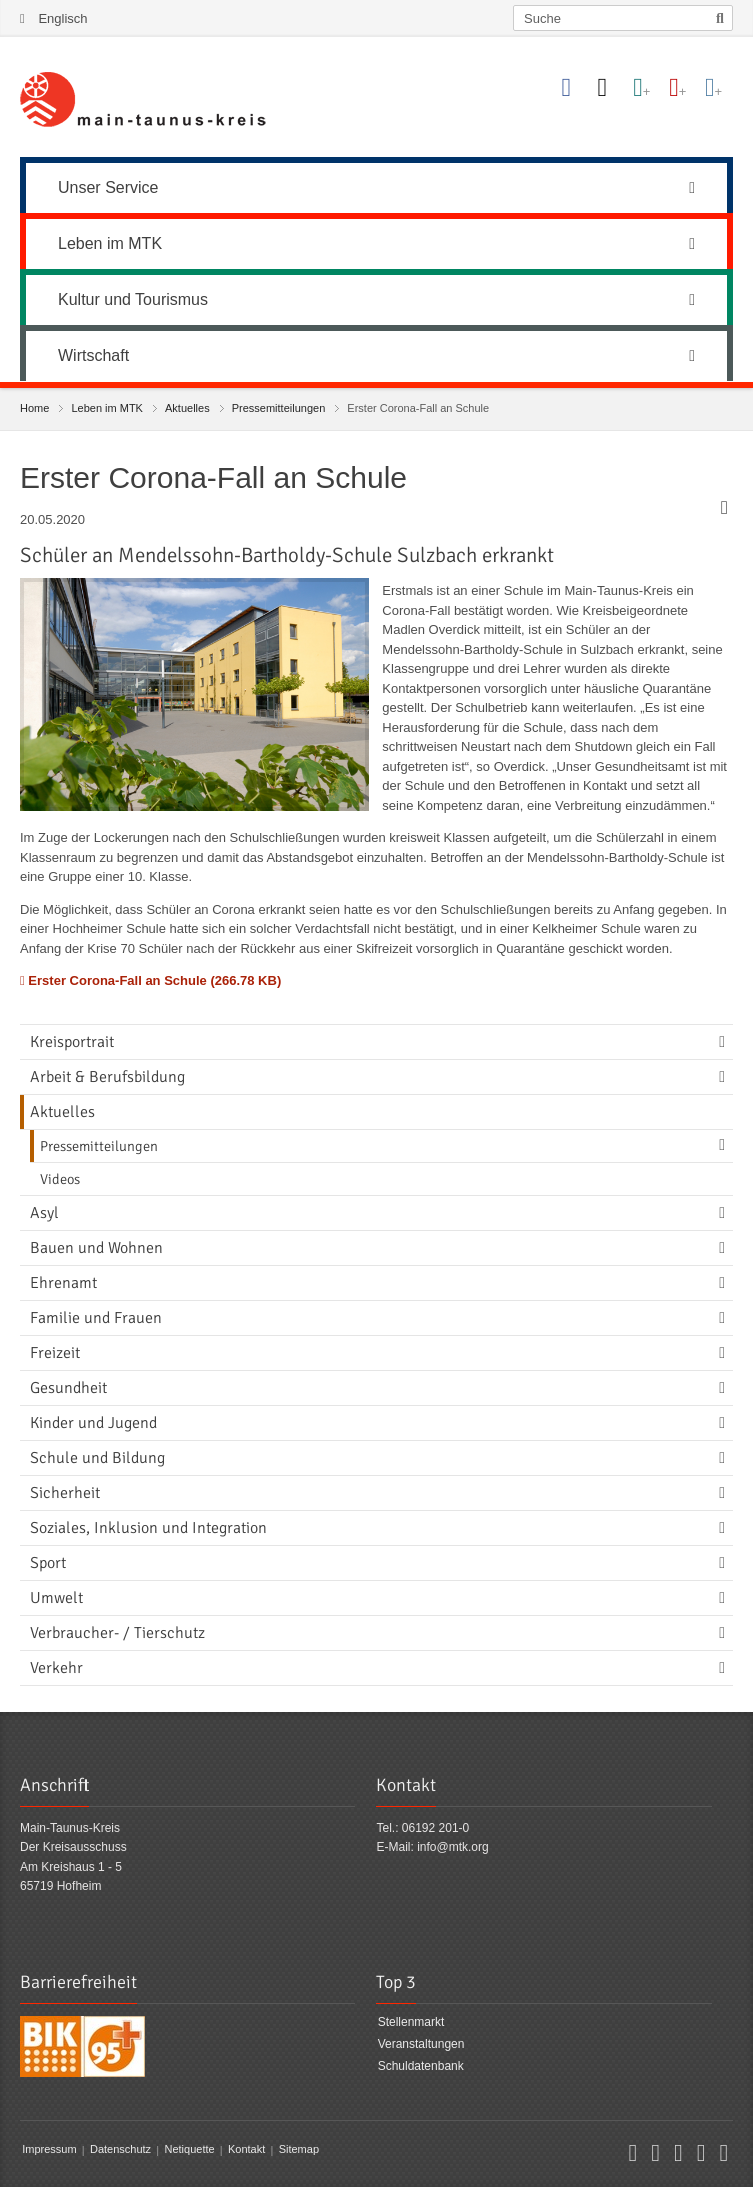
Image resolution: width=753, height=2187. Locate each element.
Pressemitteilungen (279, 408)
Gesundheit (68, 1388)
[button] (632, 2156)
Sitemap (299, 2150)
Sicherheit (65, 1493)
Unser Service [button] (376, 187)
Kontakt (246, 2150)
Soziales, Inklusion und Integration (148, 1528)
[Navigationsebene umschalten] (726, 1042)
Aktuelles (187, 408)
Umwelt (56, 1598)
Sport (48, 1563)
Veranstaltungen (421, 2044)
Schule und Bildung (97, 1458)
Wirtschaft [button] (376, 355)
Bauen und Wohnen (96, 1248)
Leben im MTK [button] (376, 243)
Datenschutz (120, 2150)
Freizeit (55, 1353)
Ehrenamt (63, 1283)
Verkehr (56, 1668)
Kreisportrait (72, 1042)
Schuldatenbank (421, 2066)
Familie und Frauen (96, 1318)
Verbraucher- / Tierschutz (117, 1633)
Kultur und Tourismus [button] (376, 299)
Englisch (62, 18)
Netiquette (189, 2150)
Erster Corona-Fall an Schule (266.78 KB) (150, 980)
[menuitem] (376, 185)
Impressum (49, 2150)
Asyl (44, 1213)
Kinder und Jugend (93, 1423)
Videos (60, 1179)
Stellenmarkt (411, 2023)
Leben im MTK (107, 408)
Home (34, 408)
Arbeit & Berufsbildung (107, 1077)
